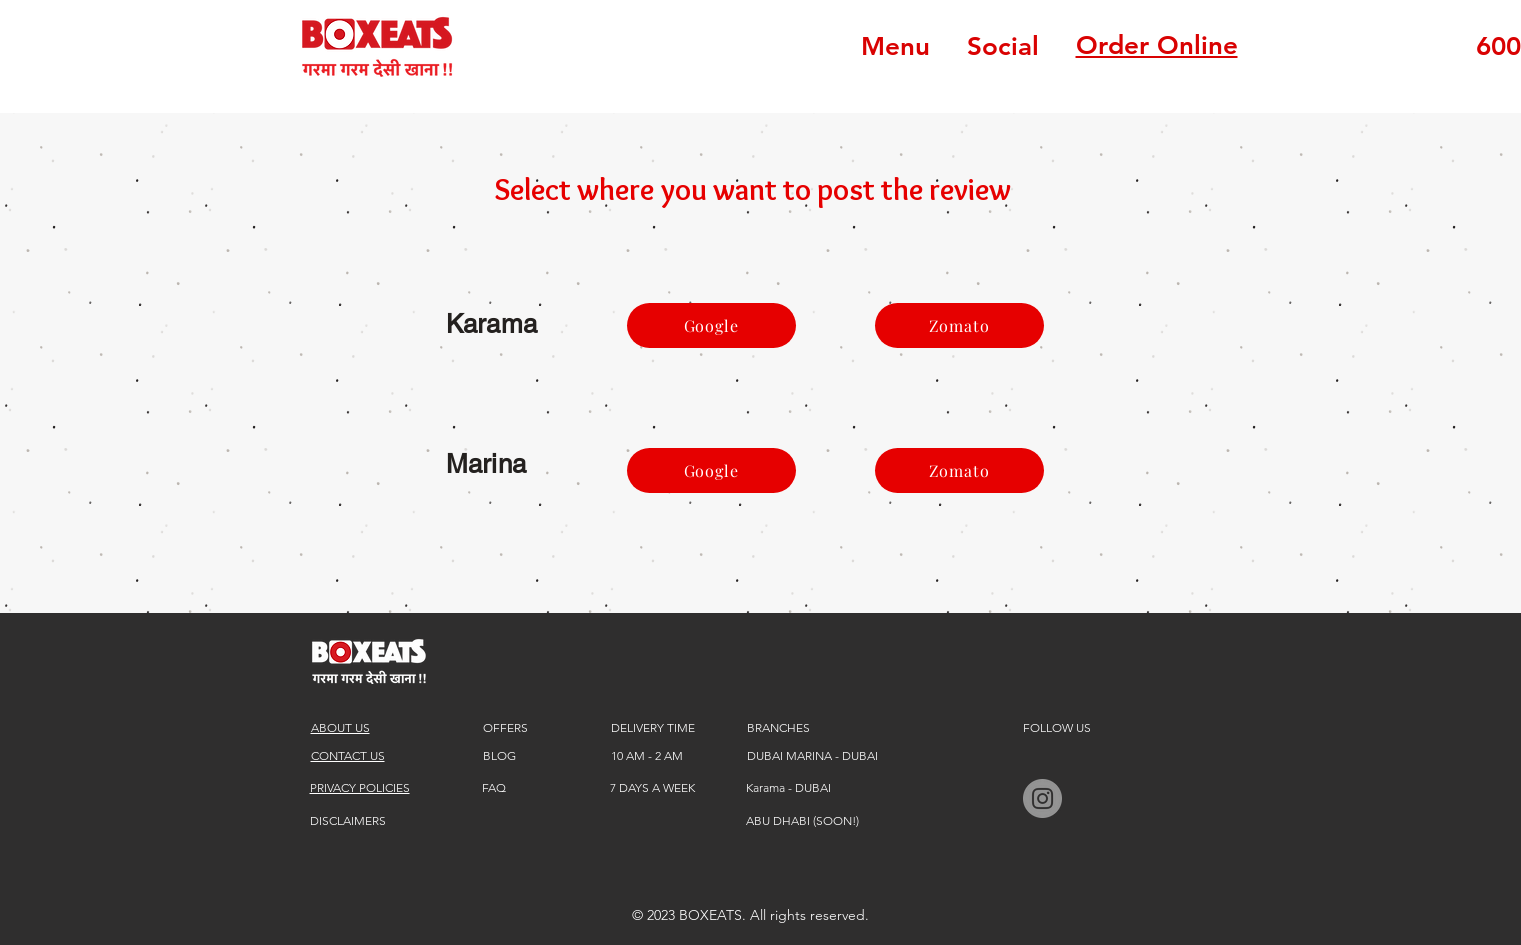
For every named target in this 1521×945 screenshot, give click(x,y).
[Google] (711, 325)
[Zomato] (959, 325)
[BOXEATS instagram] (1042, 798)
